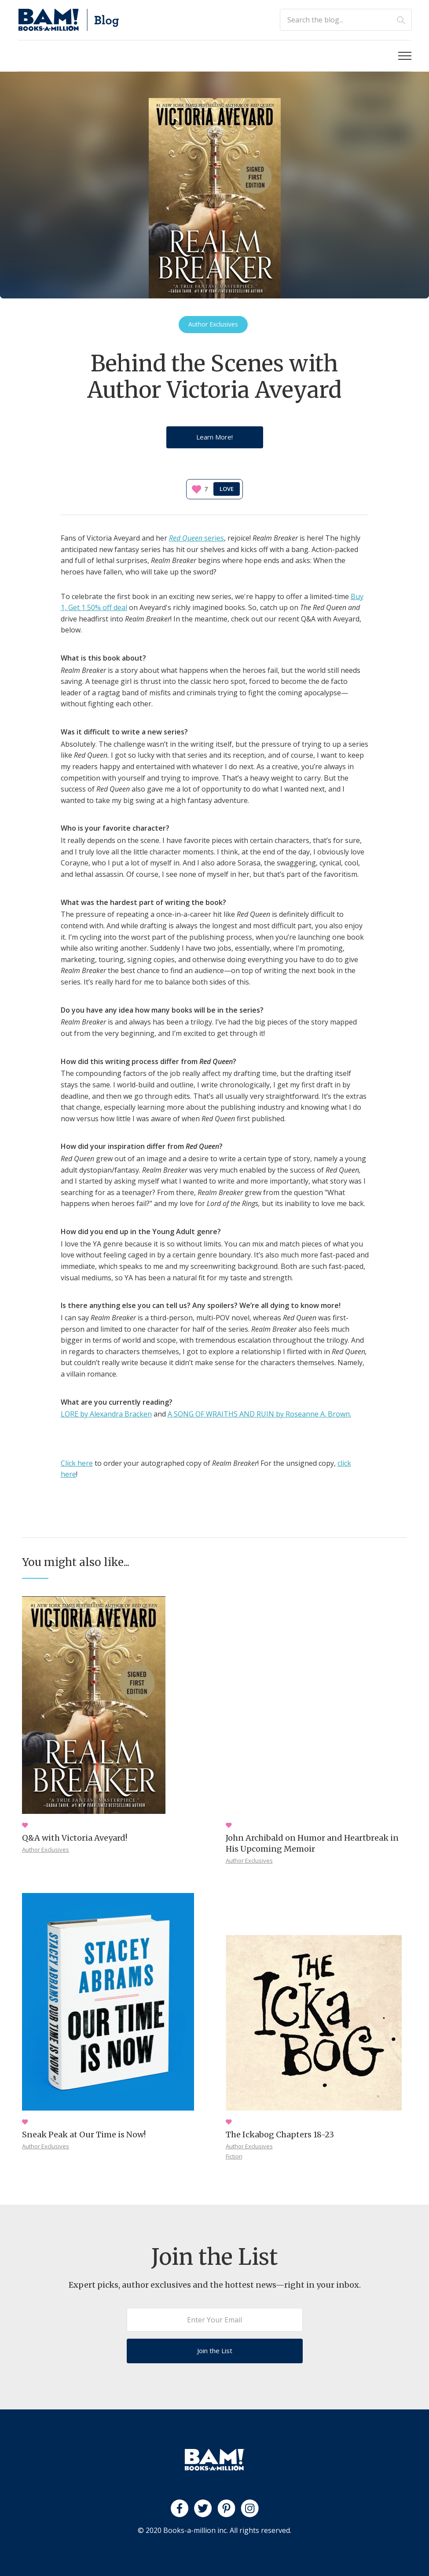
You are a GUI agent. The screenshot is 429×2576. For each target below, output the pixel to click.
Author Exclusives (45, 1849)
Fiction (234, 2156)
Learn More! (214, 436)
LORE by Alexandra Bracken (106, 1414)
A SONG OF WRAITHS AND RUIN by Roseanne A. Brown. (259, 1414)
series (196, 538)
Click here (77, 1463)
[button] (404, 56)
